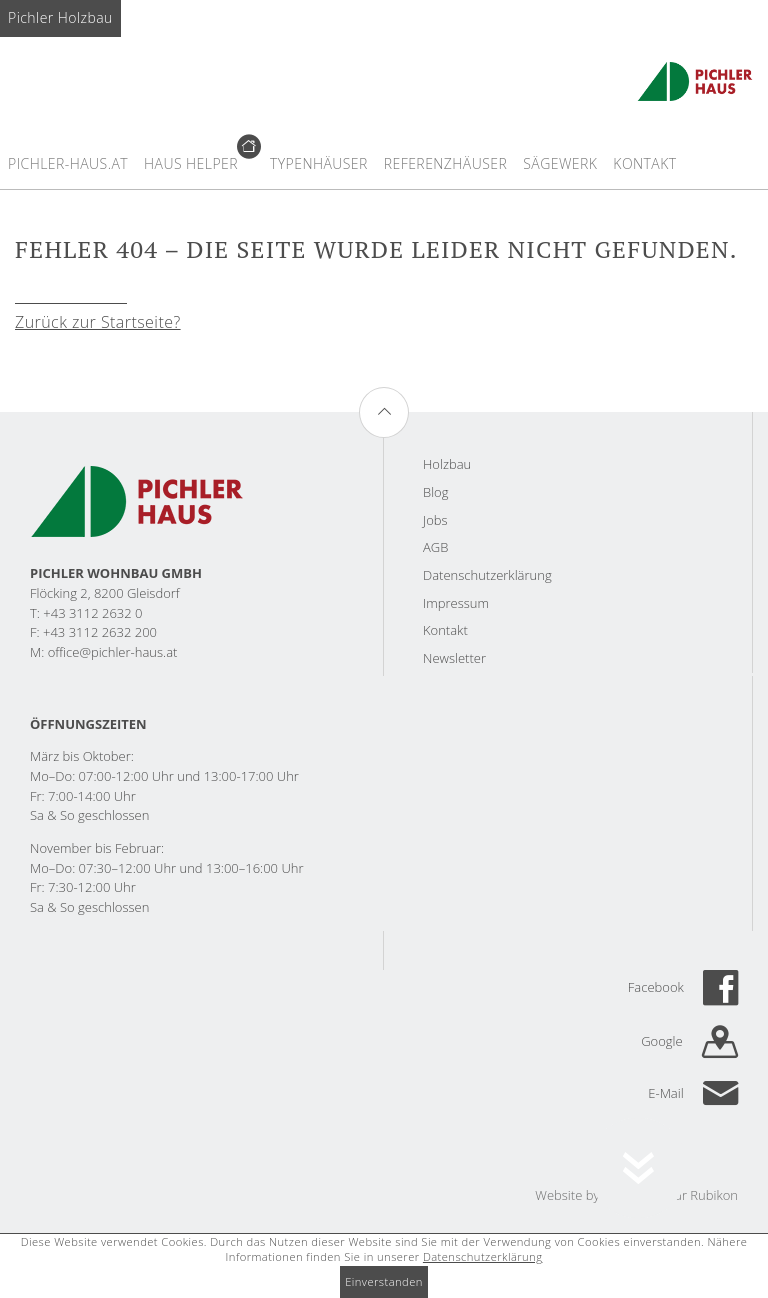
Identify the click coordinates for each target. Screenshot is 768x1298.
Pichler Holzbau (60, 17)
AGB (435, 547)
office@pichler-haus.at (113, 652)
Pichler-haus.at (68, 163)
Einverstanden (384, 1281)
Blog (435, 492)
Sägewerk (560, 163)
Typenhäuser (319, 163)
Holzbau (447, 464)
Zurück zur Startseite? (98, 322)
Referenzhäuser (445, 163)
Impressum (456, 603)
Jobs (435, 520)
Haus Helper (191, 163)
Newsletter (454, 658)
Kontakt (644, 163)
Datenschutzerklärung (487, 575)
